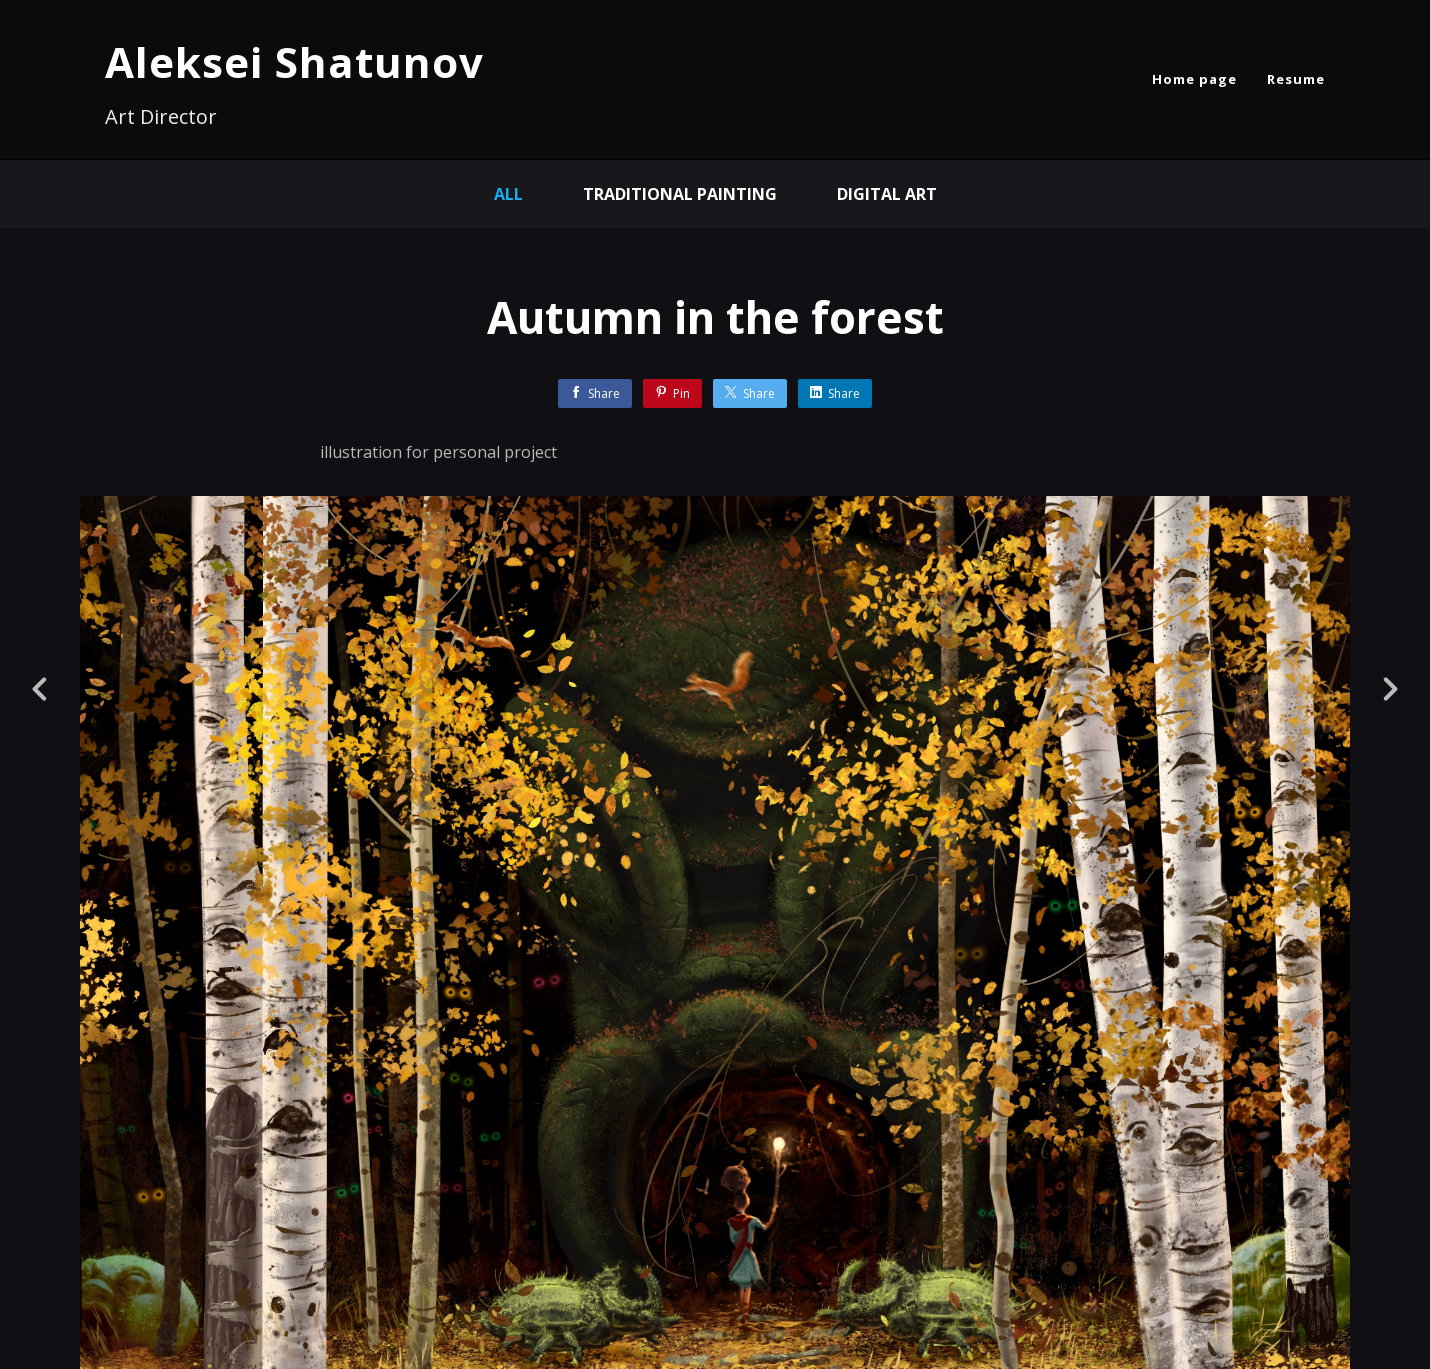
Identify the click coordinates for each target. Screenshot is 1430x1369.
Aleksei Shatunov (294, 61)
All (508, 194)
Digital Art (887, 194)
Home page (1194, 79)
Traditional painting (680, 194)
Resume (1296, 79)
